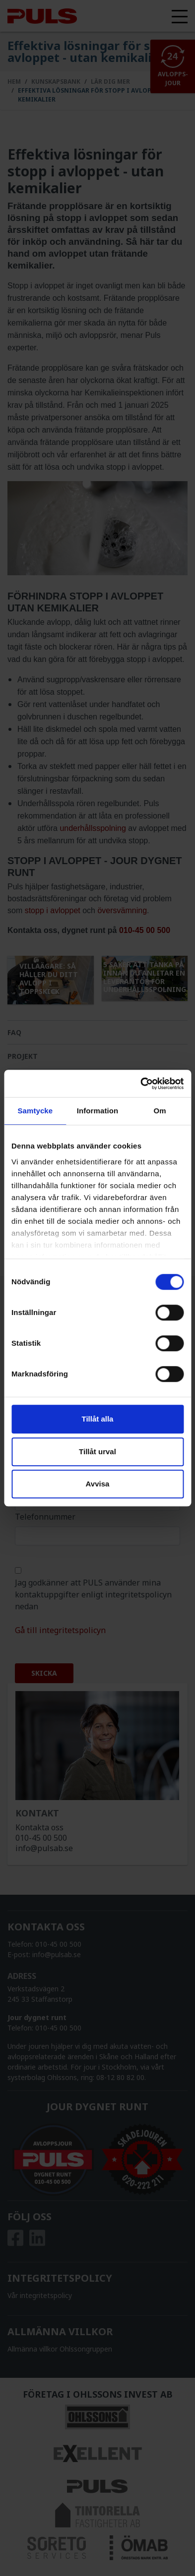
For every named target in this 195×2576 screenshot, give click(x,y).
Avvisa (98, 1484)
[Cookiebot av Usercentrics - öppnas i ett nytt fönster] (140, 1083)
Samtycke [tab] (35, 1110)
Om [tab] (160, 1110)
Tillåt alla (98, 1419)
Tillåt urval (97, 1451)
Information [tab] (98, 1110)
